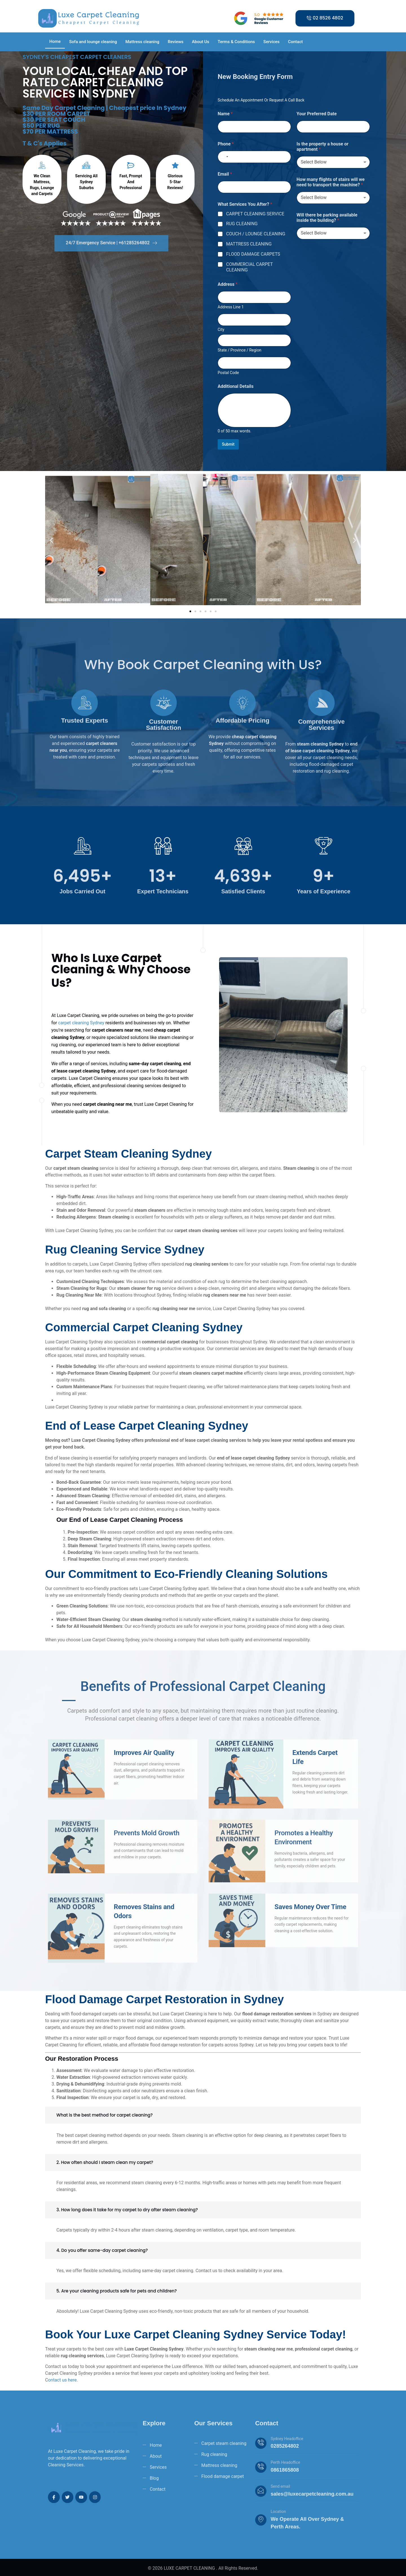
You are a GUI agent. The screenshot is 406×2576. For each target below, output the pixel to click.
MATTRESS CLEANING (249, 244)
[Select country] (224, 157)
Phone (226, 144)
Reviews (176, 41)
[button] (51, 540)
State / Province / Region (239, 350)
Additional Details (235, 386)
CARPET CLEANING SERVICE (255, 213)
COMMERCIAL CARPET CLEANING (249, 267)
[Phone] (254, 157)
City (221, 329)
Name (225, 113)
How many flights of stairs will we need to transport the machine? (331, 182)
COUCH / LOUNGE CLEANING (255, 233)
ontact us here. (63, 2380)
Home (55, 41)
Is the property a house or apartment (322, 146)
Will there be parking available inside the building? (327, 217)
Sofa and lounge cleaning (93, 41)
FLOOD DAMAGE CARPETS (253, 254)
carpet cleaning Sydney (81, 1022)
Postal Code (228, 372)
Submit (228, 444)
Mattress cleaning (142, 41)
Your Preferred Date (317, 113)
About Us (200, 41)
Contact (295, 41)
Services (271, 41)
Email (225, 174)
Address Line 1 (231, 307)
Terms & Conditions (236, 41)
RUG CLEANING (242, 223)
